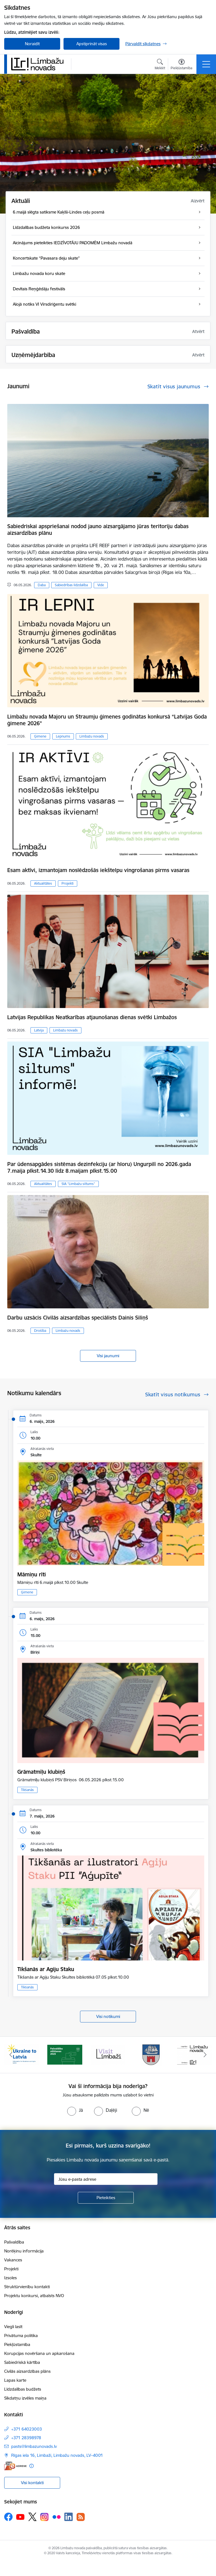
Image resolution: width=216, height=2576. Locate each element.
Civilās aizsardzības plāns (27, 2371)
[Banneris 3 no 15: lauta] (108, 2054)
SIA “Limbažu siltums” (78, 1184)
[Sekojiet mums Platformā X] (32, 2517)
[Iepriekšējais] (11, 2054)
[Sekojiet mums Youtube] (20, 2516)
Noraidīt (32, 43)
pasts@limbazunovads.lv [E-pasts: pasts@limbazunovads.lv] (34, 2446)
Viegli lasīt (13, 2326)
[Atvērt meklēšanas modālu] (160, 65)
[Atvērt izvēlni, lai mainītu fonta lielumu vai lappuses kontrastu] (181, 65)
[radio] (75, 2110)
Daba (42, 585)
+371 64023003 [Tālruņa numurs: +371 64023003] (26, 2429)
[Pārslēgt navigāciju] (206, 64)
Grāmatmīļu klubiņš (41, 1771)
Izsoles (10, 2277)
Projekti (68, 883)
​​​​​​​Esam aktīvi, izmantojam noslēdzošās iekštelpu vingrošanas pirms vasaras (98, 870)
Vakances (13, 2260)
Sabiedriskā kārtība (22, 2362)
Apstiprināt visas (91, 43)
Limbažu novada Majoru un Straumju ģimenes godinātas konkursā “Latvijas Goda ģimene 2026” (107, 720)
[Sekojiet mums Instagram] (44, 2517)
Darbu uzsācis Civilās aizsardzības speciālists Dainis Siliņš (77, 1317)
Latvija (39, 1030)
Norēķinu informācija (24, 2251)
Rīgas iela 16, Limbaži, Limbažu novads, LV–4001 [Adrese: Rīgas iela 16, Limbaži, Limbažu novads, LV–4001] (57, 2455)
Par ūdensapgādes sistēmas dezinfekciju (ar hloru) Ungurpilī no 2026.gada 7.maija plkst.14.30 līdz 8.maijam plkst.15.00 (99, 1167)
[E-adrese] (15, 2465)
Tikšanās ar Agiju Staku (45, 1969)
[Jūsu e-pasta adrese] (106, 2179)
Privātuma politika (21, 2335)
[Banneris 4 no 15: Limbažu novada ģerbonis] (151, 2054)
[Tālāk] (205, 2054)
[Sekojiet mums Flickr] (56, 2516)
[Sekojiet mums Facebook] (8, 2517)
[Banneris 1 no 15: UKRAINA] (21, 2054)
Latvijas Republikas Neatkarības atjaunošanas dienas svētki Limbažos (92, 1017)
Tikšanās (27, 1790)
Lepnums (63, 736)
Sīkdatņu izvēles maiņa (25, 2398)
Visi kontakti (32, 2482)
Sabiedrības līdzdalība (71, 585)
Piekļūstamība (17, 2344)
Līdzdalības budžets (22, 2389)
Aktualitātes (43, 883)
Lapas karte (15, 2380)
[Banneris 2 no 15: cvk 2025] (64, 2054)
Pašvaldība (14, 2242)
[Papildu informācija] (31, 2466)
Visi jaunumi (108, 1355)
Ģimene (40, 736)
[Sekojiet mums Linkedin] (68, 2517)
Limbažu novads (91, 736)
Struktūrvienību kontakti (27, 2286)
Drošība (40, 1330)
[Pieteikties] (106, 2198)
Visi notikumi (108, 2016)
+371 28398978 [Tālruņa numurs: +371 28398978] (26, 2437)
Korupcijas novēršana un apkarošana (39, 2353)
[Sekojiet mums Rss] (80, 2517)
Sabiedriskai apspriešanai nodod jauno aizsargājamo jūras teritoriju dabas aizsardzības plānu (98, 529)
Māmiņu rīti (31, 1574)
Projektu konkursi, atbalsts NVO (34, 2295)
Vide (100, 585)
